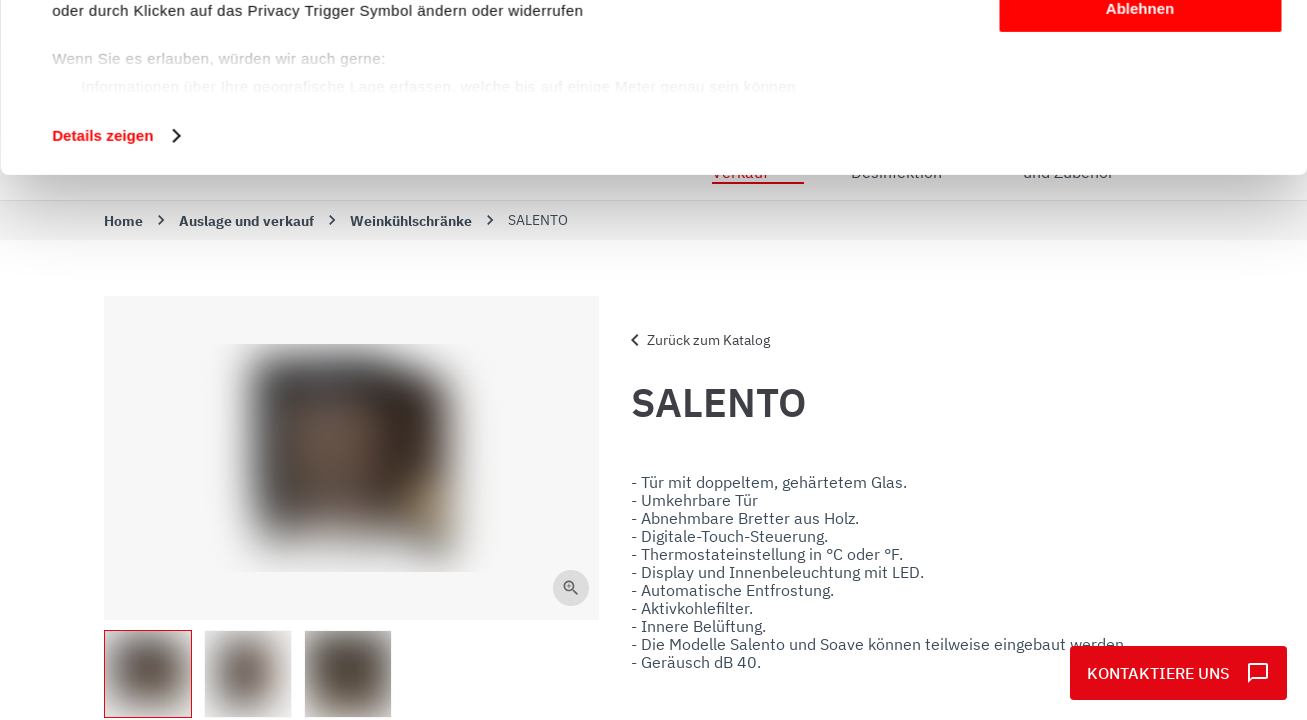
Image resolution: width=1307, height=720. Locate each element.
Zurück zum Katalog (696, 340)
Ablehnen (1140, 166)
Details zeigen (102, 293)
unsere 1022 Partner (188, 72)
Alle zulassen (1139, 49)
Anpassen (1141, 108)
